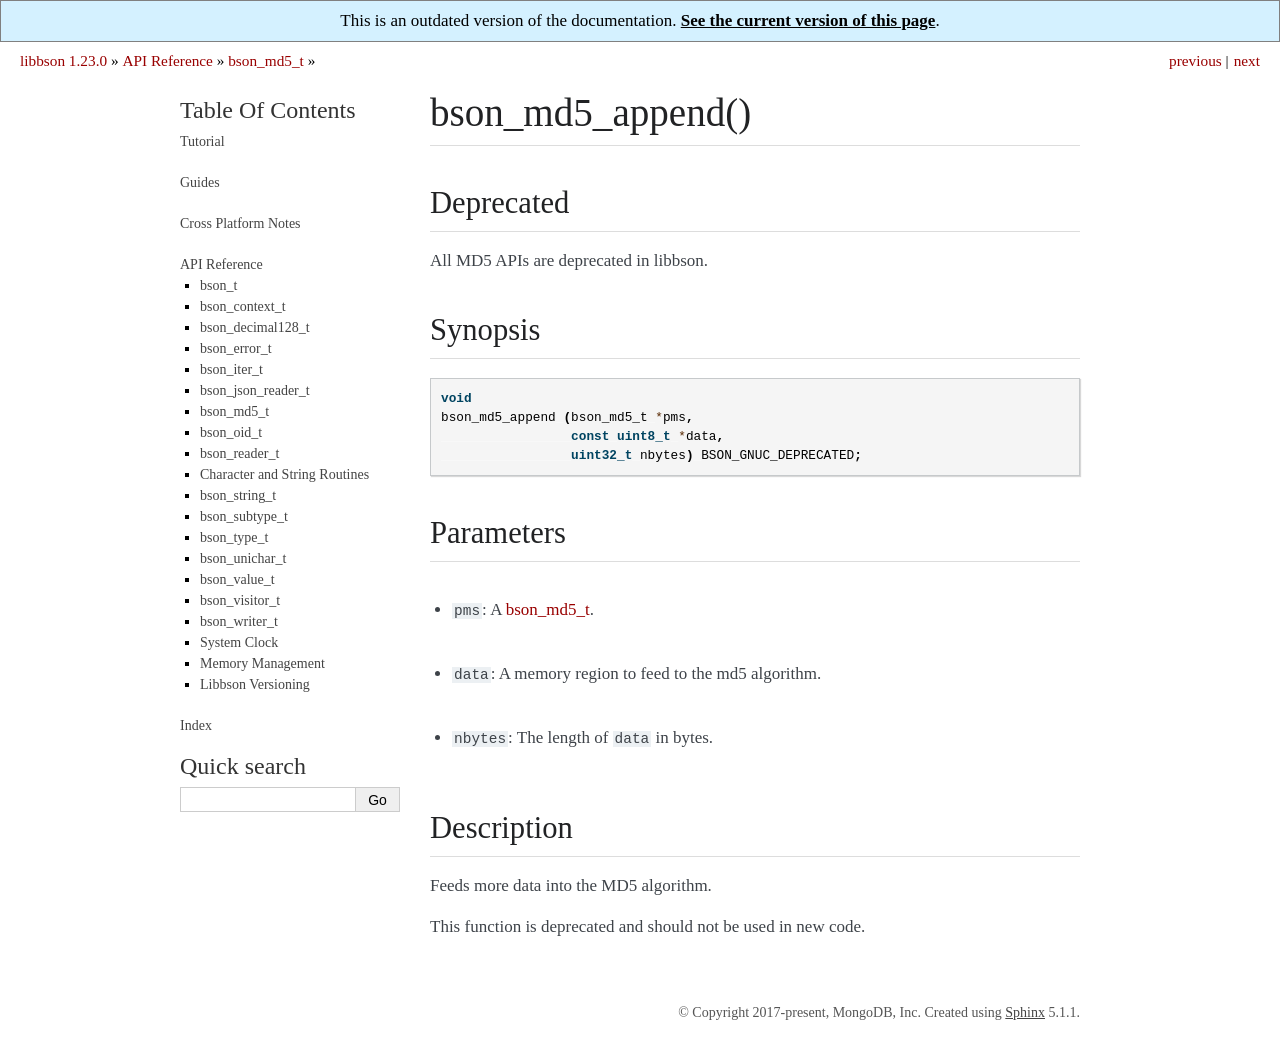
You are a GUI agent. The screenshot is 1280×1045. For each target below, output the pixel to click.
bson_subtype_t (244, 516)
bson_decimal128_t (255, 327)
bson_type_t (234, 537)
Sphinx (1025, 1006)
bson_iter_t (231, 369)
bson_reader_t (239, 453)
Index (196, 725)
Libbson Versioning (255, 684)
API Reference (167, 60)
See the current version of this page (808, 20)
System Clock (239, 642)
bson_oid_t (231, 432)
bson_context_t (243, 306)
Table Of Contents (268, 110)
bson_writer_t (239, 621)
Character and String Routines (284, 474)
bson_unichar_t (243, 558)
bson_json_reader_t (255, 390)
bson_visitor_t (240, 600)
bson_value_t (237, 579)
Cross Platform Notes (240, 223)
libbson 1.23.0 (63, 60)
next (1247, 60)
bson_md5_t (266, 60)
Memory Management (262, 663)
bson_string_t (238, 495)
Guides (200, 182)
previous (1195, 60)
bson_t (218, 285)
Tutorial (202, 141)
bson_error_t (236, 348)
